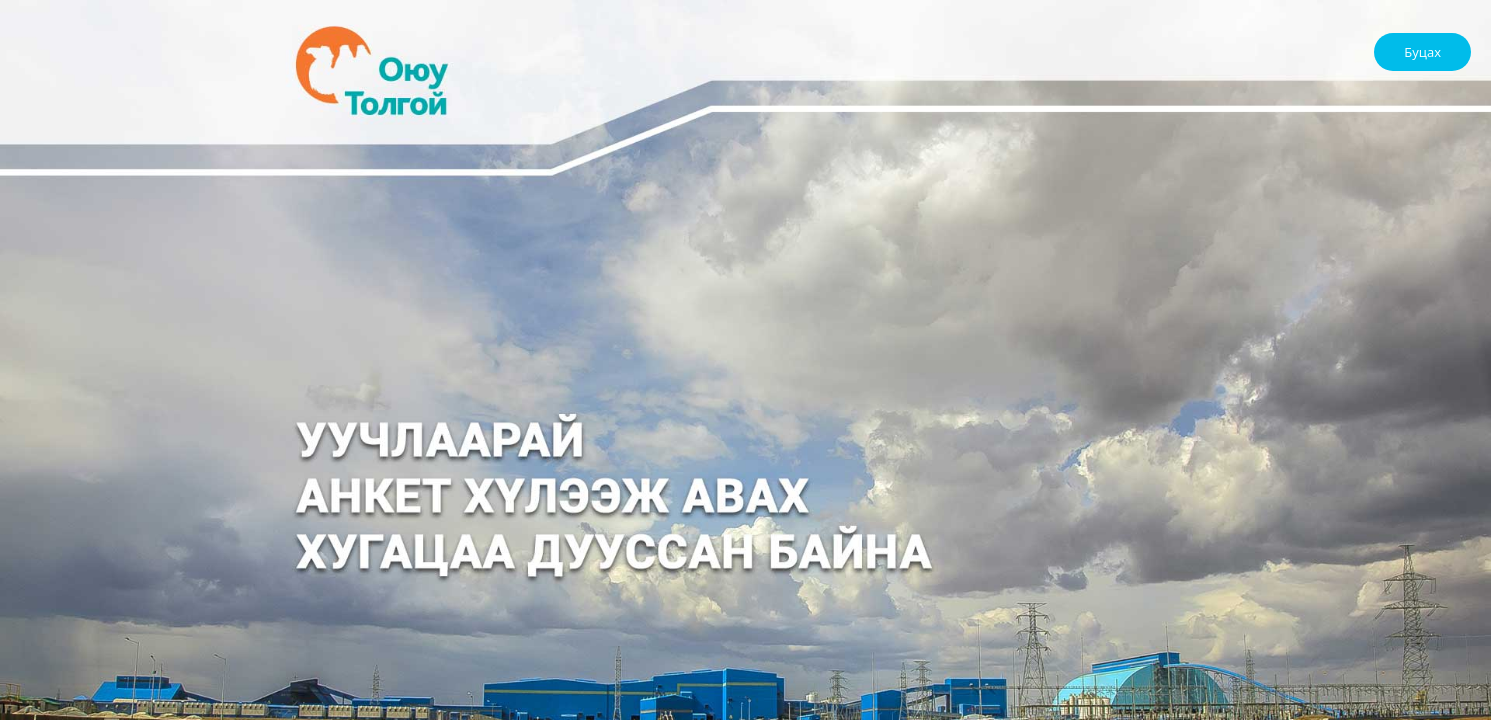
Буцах (1422, 52)
